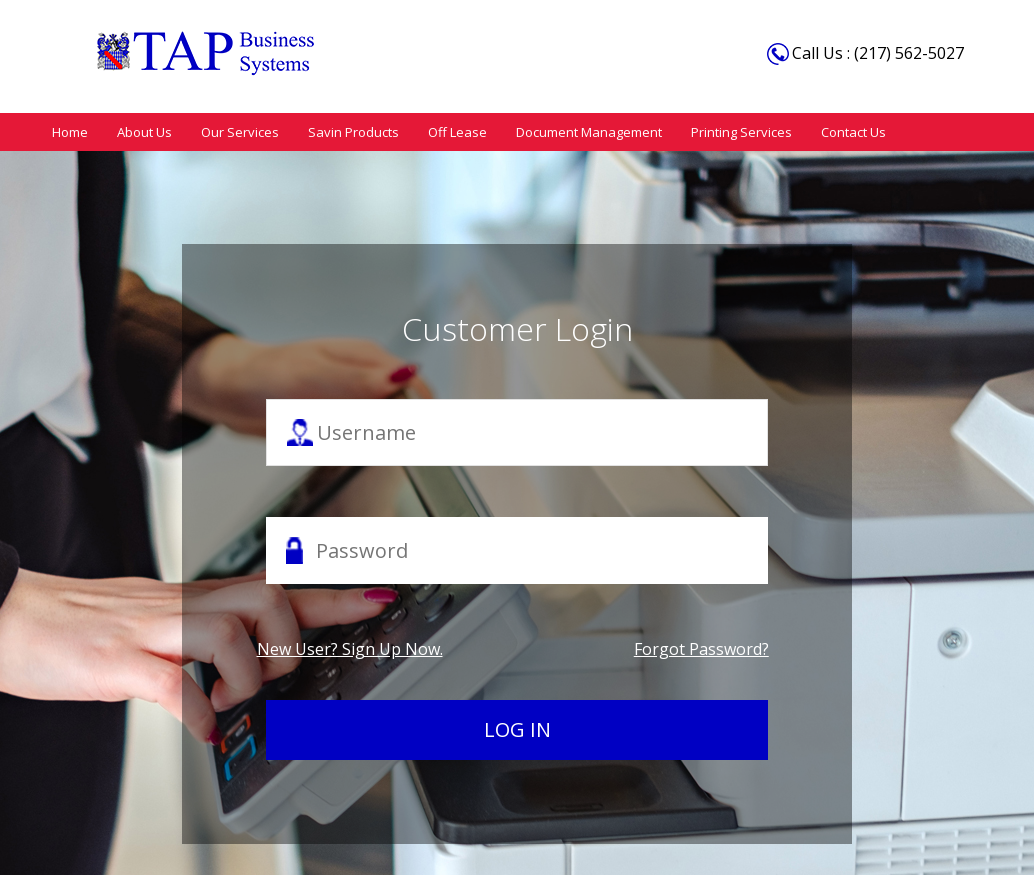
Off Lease (444, 131)
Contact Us (832, 131)
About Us (140, 131)
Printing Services (723, 131)
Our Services (233, 131)
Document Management (574, 131)
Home (69, 131)
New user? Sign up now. (350, 648)
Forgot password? (701, 648)
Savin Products (343, 131)
